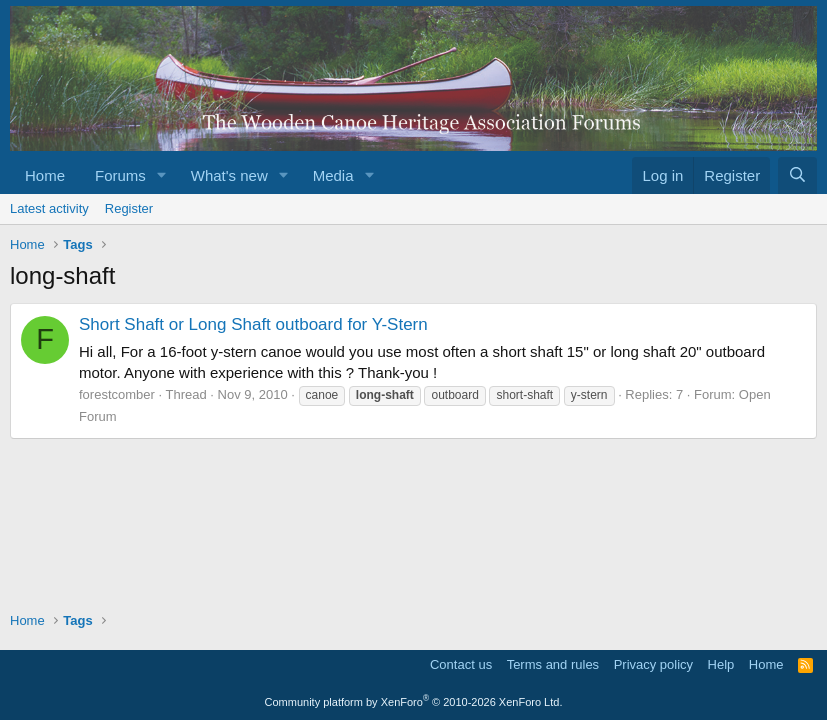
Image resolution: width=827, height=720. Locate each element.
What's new (229, 175)
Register (129, 208)
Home (45, 175)
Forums (120, 175)
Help (721, 664)
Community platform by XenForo (414, 702)
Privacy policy (653, 664)
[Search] (797, 175)
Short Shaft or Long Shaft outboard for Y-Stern (253, 324)
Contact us (461, 664)
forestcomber (117, 394)
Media (333, 175)
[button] (162, 175)
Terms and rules (553, 664)
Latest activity (49, 208)
